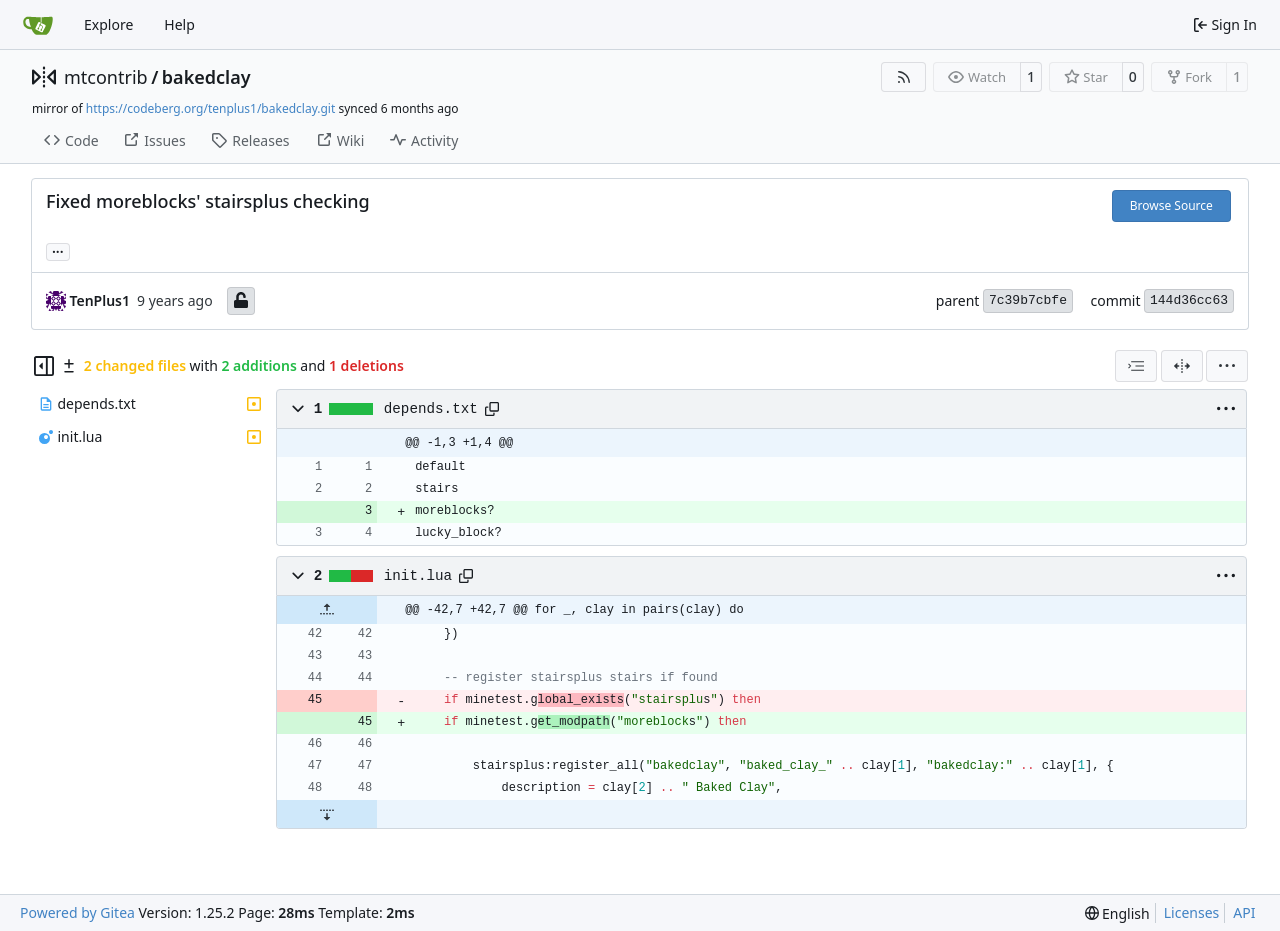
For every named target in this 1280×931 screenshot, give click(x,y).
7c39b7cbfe (1028, 300)
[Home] (38, 25)
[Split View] (1182, 366)
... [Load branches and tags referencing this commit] (58, 250)
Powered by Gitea (77, 912)
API (1244, 912)
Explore (108, 24)
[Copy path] (492, 409)
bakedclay (206, 77)
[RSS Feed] (904, 77)
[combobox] (1136, 366)
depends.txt (431, 409)
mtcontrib (106, 77)
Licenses (1192, 912)
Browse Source (1171, 205)
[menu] (1227, 366)
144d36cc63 (1189, 300)
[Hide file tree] (44, 366)
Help (179, 24)
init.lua (418, 576)
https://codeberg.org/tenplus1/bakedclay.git (210, 108)
